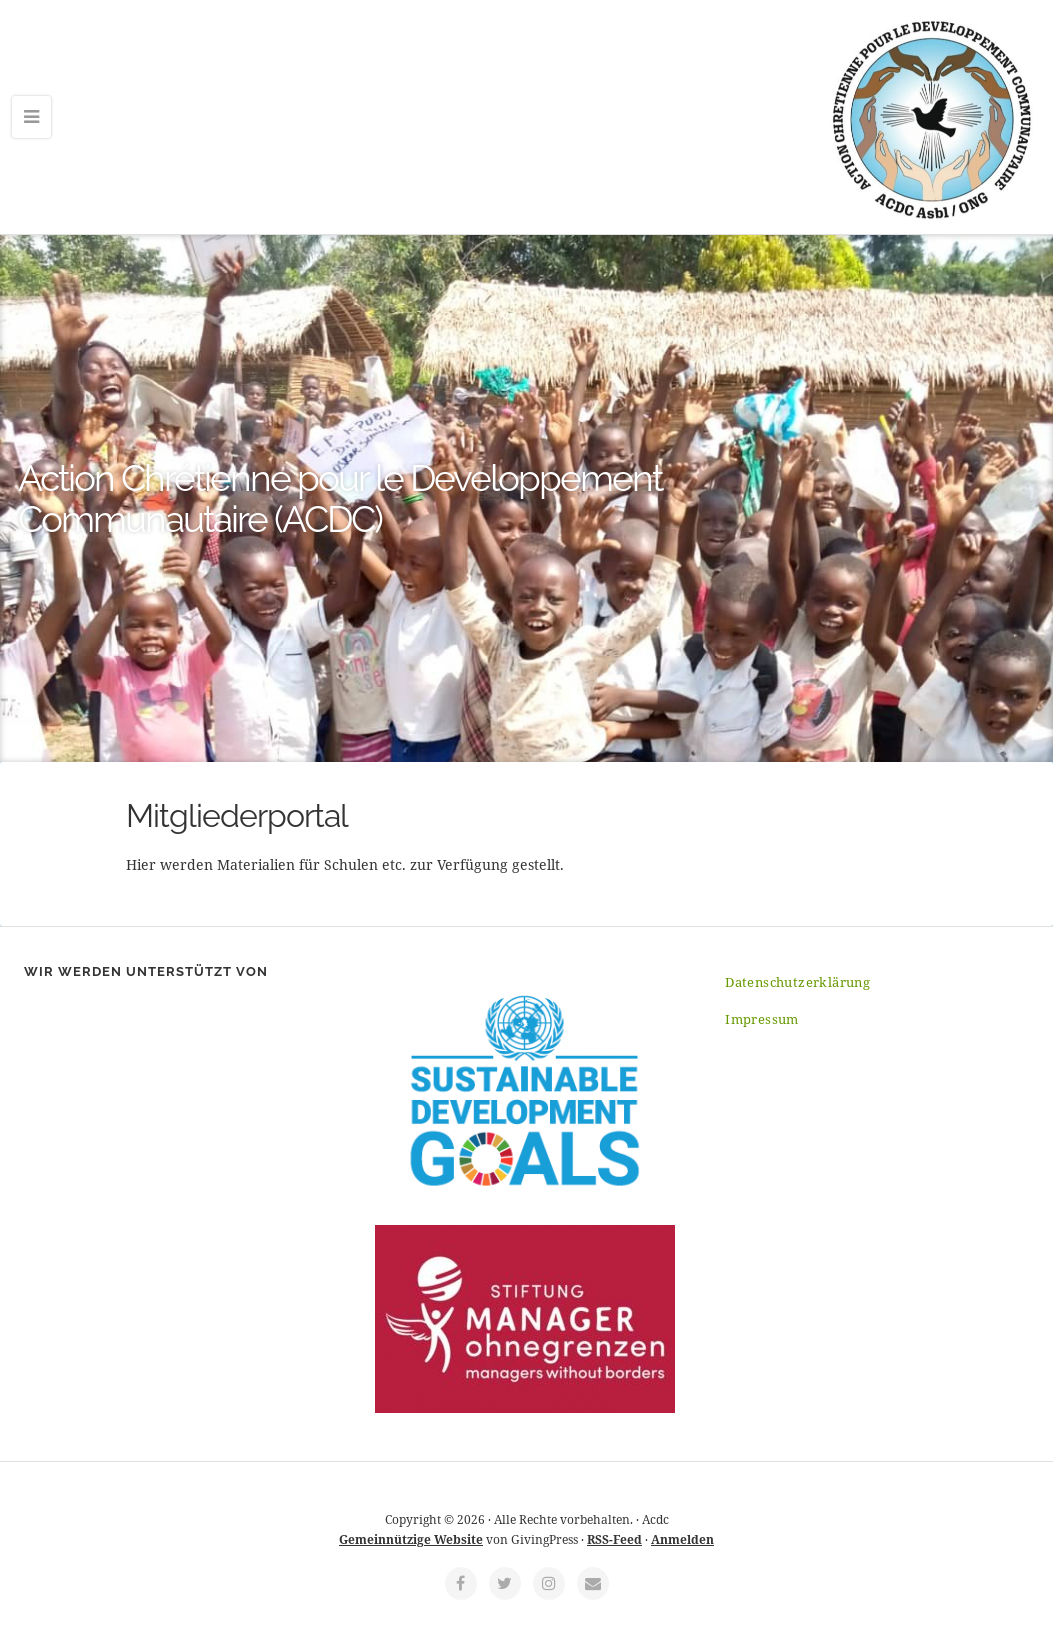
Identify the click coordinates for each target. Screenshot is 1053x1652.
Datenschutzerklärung (797, 982)
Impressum (762, 1019)
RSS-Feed (614, 1539)
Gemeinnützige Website (411, 1539)
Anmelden (682, 1539)
